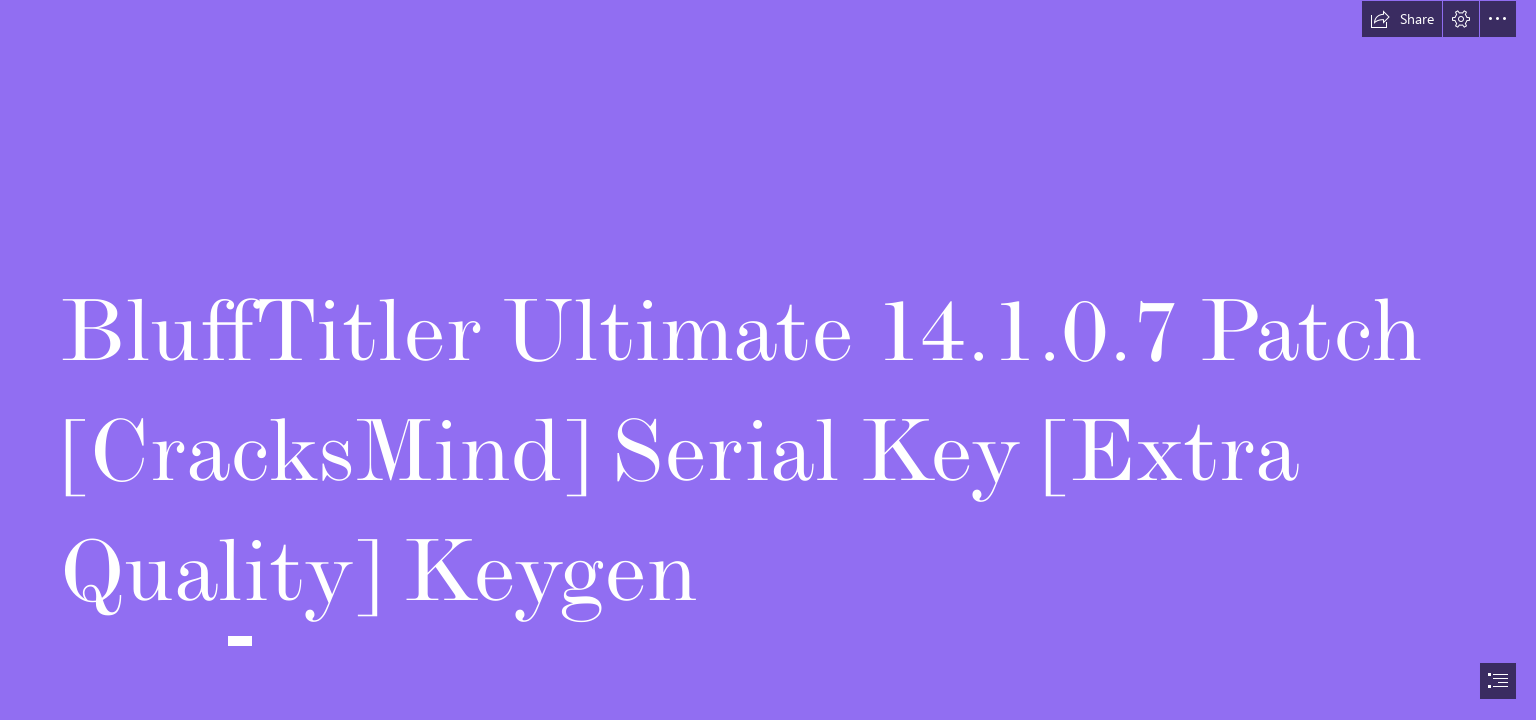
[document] (768, 360)
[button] (1402, 19)
